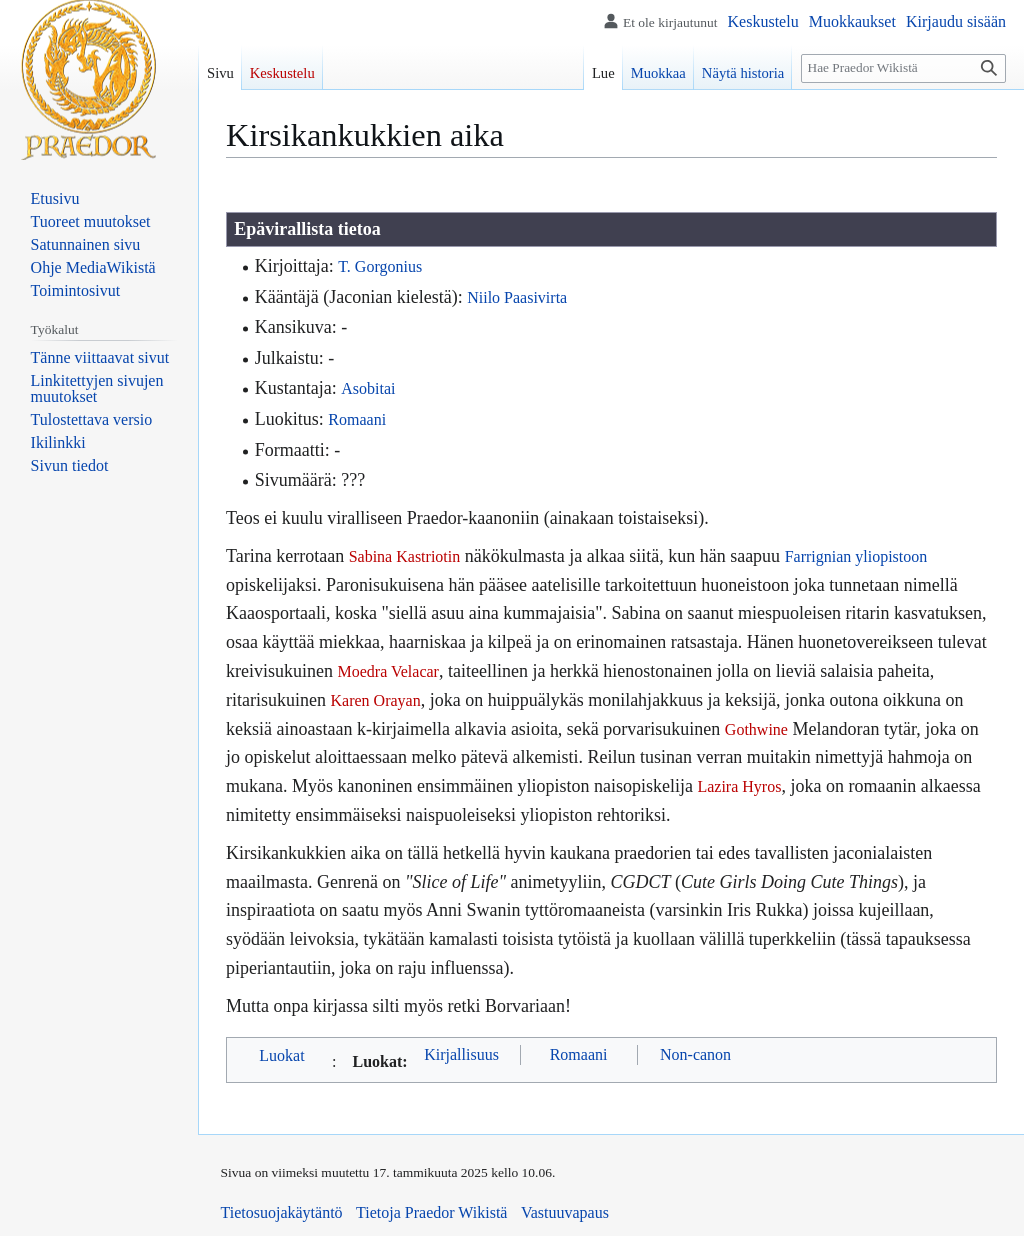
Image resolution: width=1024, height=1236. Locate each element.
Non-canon (695, 1054)
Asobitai (368, 388)
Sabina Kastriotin (405, 556)
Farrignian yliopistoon (856, 556)
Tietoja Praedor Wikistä (431, 1212)
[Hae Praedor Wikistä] (903, 68)
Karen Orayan (375, 700)
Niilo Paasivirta (517, 297)
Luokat (281, 1055)
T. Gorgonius (380, 266)
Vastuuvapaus (565, 1212)
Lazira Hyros (739, 786)
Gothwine (756, 729)
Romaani (357, 419)
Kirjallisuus (461, 1054)
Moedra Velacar (387, 671)
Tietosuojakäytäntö (282, 1212)
